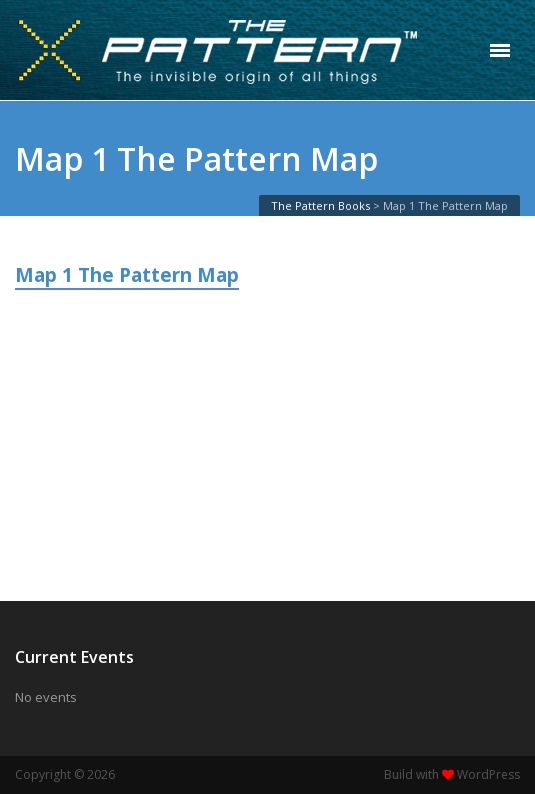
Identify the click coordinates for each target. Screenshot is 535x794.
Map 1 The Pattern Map (127, 275)
